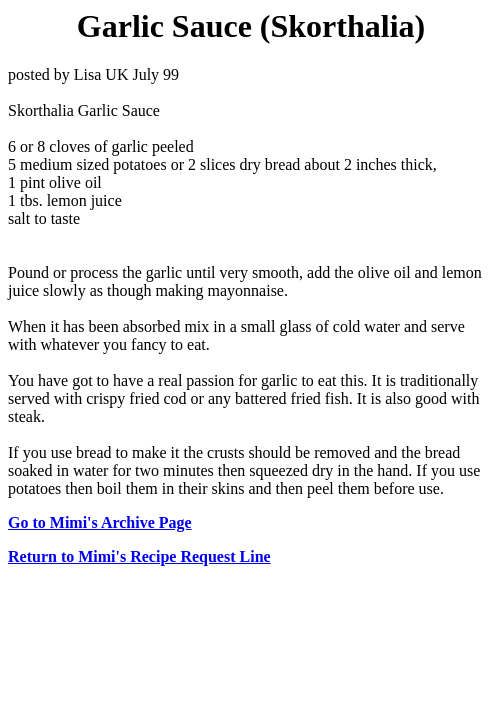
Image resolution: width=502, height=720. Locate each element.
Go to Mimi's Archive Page (100, 522)
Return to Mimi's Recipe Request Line (139, 556)
